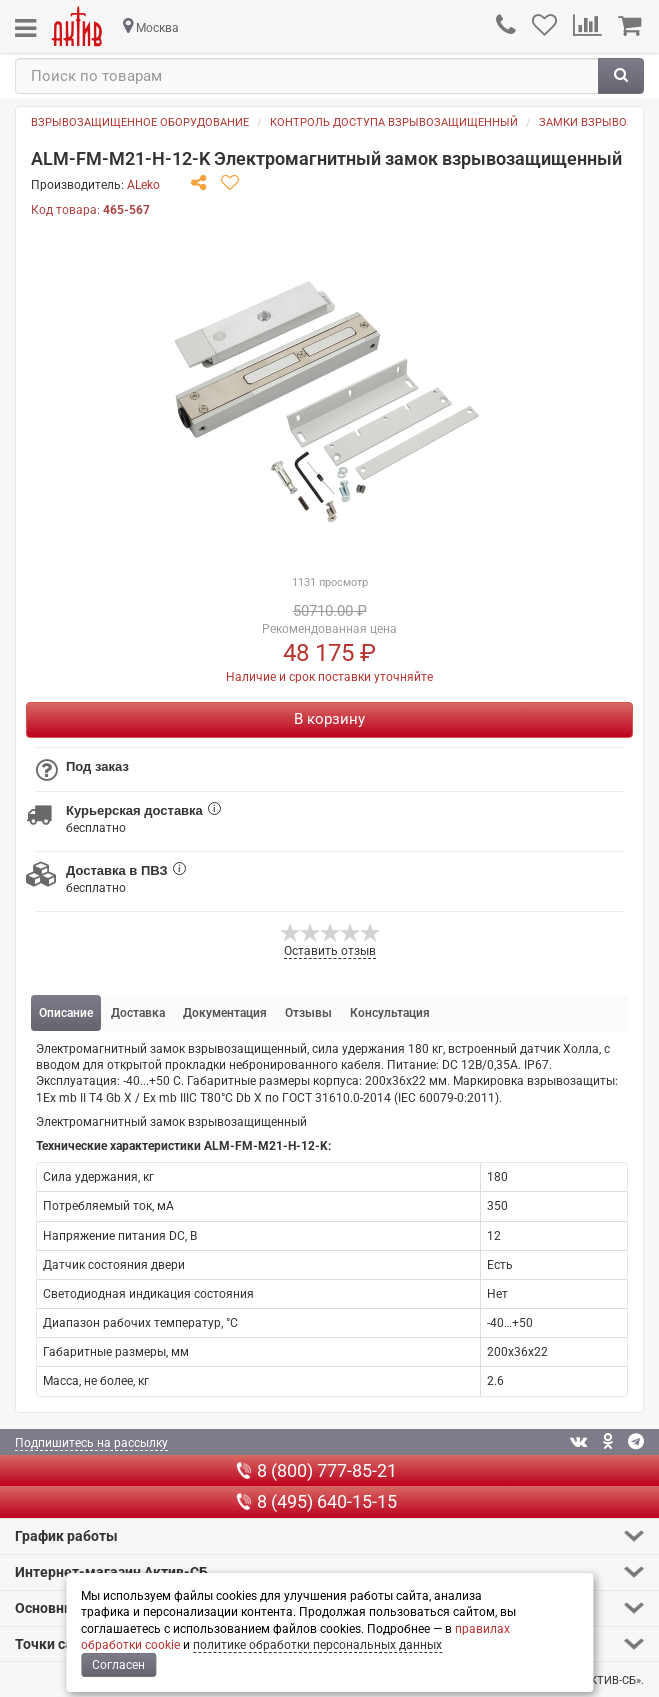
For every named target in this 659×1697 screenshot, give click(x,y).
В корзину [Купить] (329, 719)
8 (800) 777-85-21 (316, 1470)
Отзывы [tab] (308, 1013)
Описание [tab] (66, 1013)
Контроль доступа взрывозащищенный (394, 122)
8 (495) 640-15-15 (316, 1501)
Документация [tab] (225, 1013)
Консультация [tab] (390, 1013)
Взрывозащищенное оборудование (140, 122)
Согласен (118, 1665)
